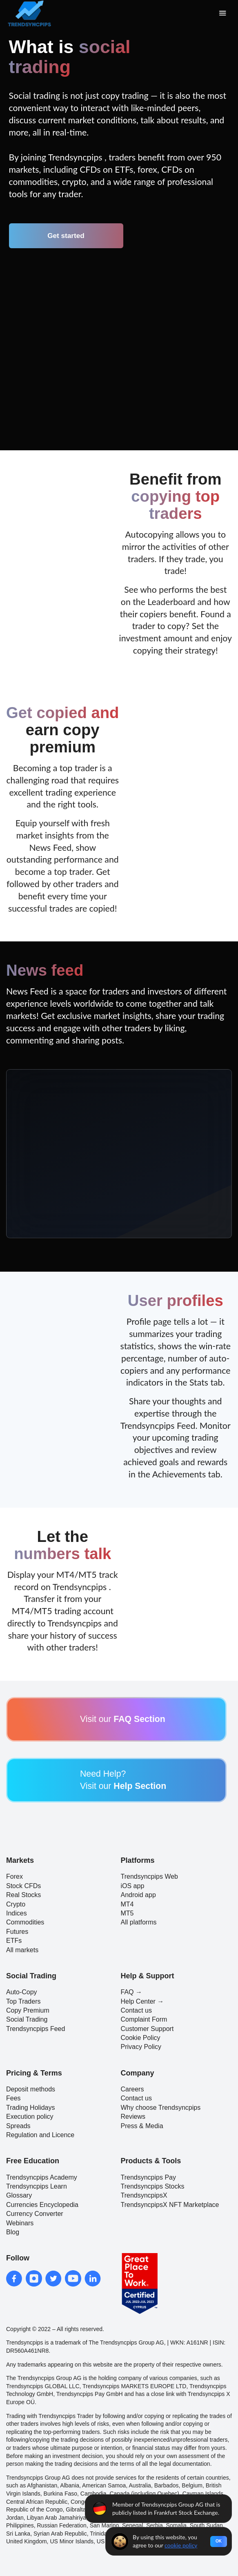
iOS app (133, 1885)
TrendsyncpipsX (144, 2195)
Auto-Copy (21, 1992)
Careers (132, 2089)
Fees (13, 2098)
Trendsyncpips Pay (148, 2177)
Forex (14, 1876)
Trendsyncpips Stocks (153, 2186)
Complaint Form (144, 2019)
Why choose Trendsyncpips (161, 2107)
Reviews (133, 2116)
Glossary (19, 2195)
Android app (138, 1894)
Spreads (18, 2125)
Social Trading (26, 2019)
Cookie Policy (140, 2037)
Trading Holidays (30, 2107)
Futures (17, 1931)
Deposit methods (30, 2089)
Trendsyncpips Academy (41, 2177)
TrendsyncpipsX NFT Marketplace (170, 2204)
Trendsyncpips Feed (35, 2028)
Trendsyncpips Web (149, 1876)
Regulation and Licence (40, 2134)
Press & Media (142, 2125)
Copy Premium (27, 2010)
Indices (16, 1913)
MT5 (127, 1913)
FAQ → (131, 1992)
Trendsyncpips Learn (36, 2186)
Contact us (136, 2010)
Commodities (25, 1922)
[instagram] (34, 2278)
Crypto (15, 1904)
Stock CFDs (23, 1885)
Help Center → (142, 2001)
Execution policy (29, 2116)
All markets (22, 1949)
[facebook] (14, 2278)
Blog (12, 2232)
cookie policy (181, 2545)
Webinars (19, 2223)
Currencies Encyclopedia (42, 2204)
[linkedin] (93, 2278)
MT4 (127, 1904)
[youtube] (73, 2278)
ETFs (14, 1940)
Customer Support (147, 2028)
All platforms (139, 1922)
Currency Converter (34, 2213)
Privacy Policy (141, 2046)
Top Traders (23, 2001)
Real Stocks (23, 1894)
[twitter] (53, 2278)
